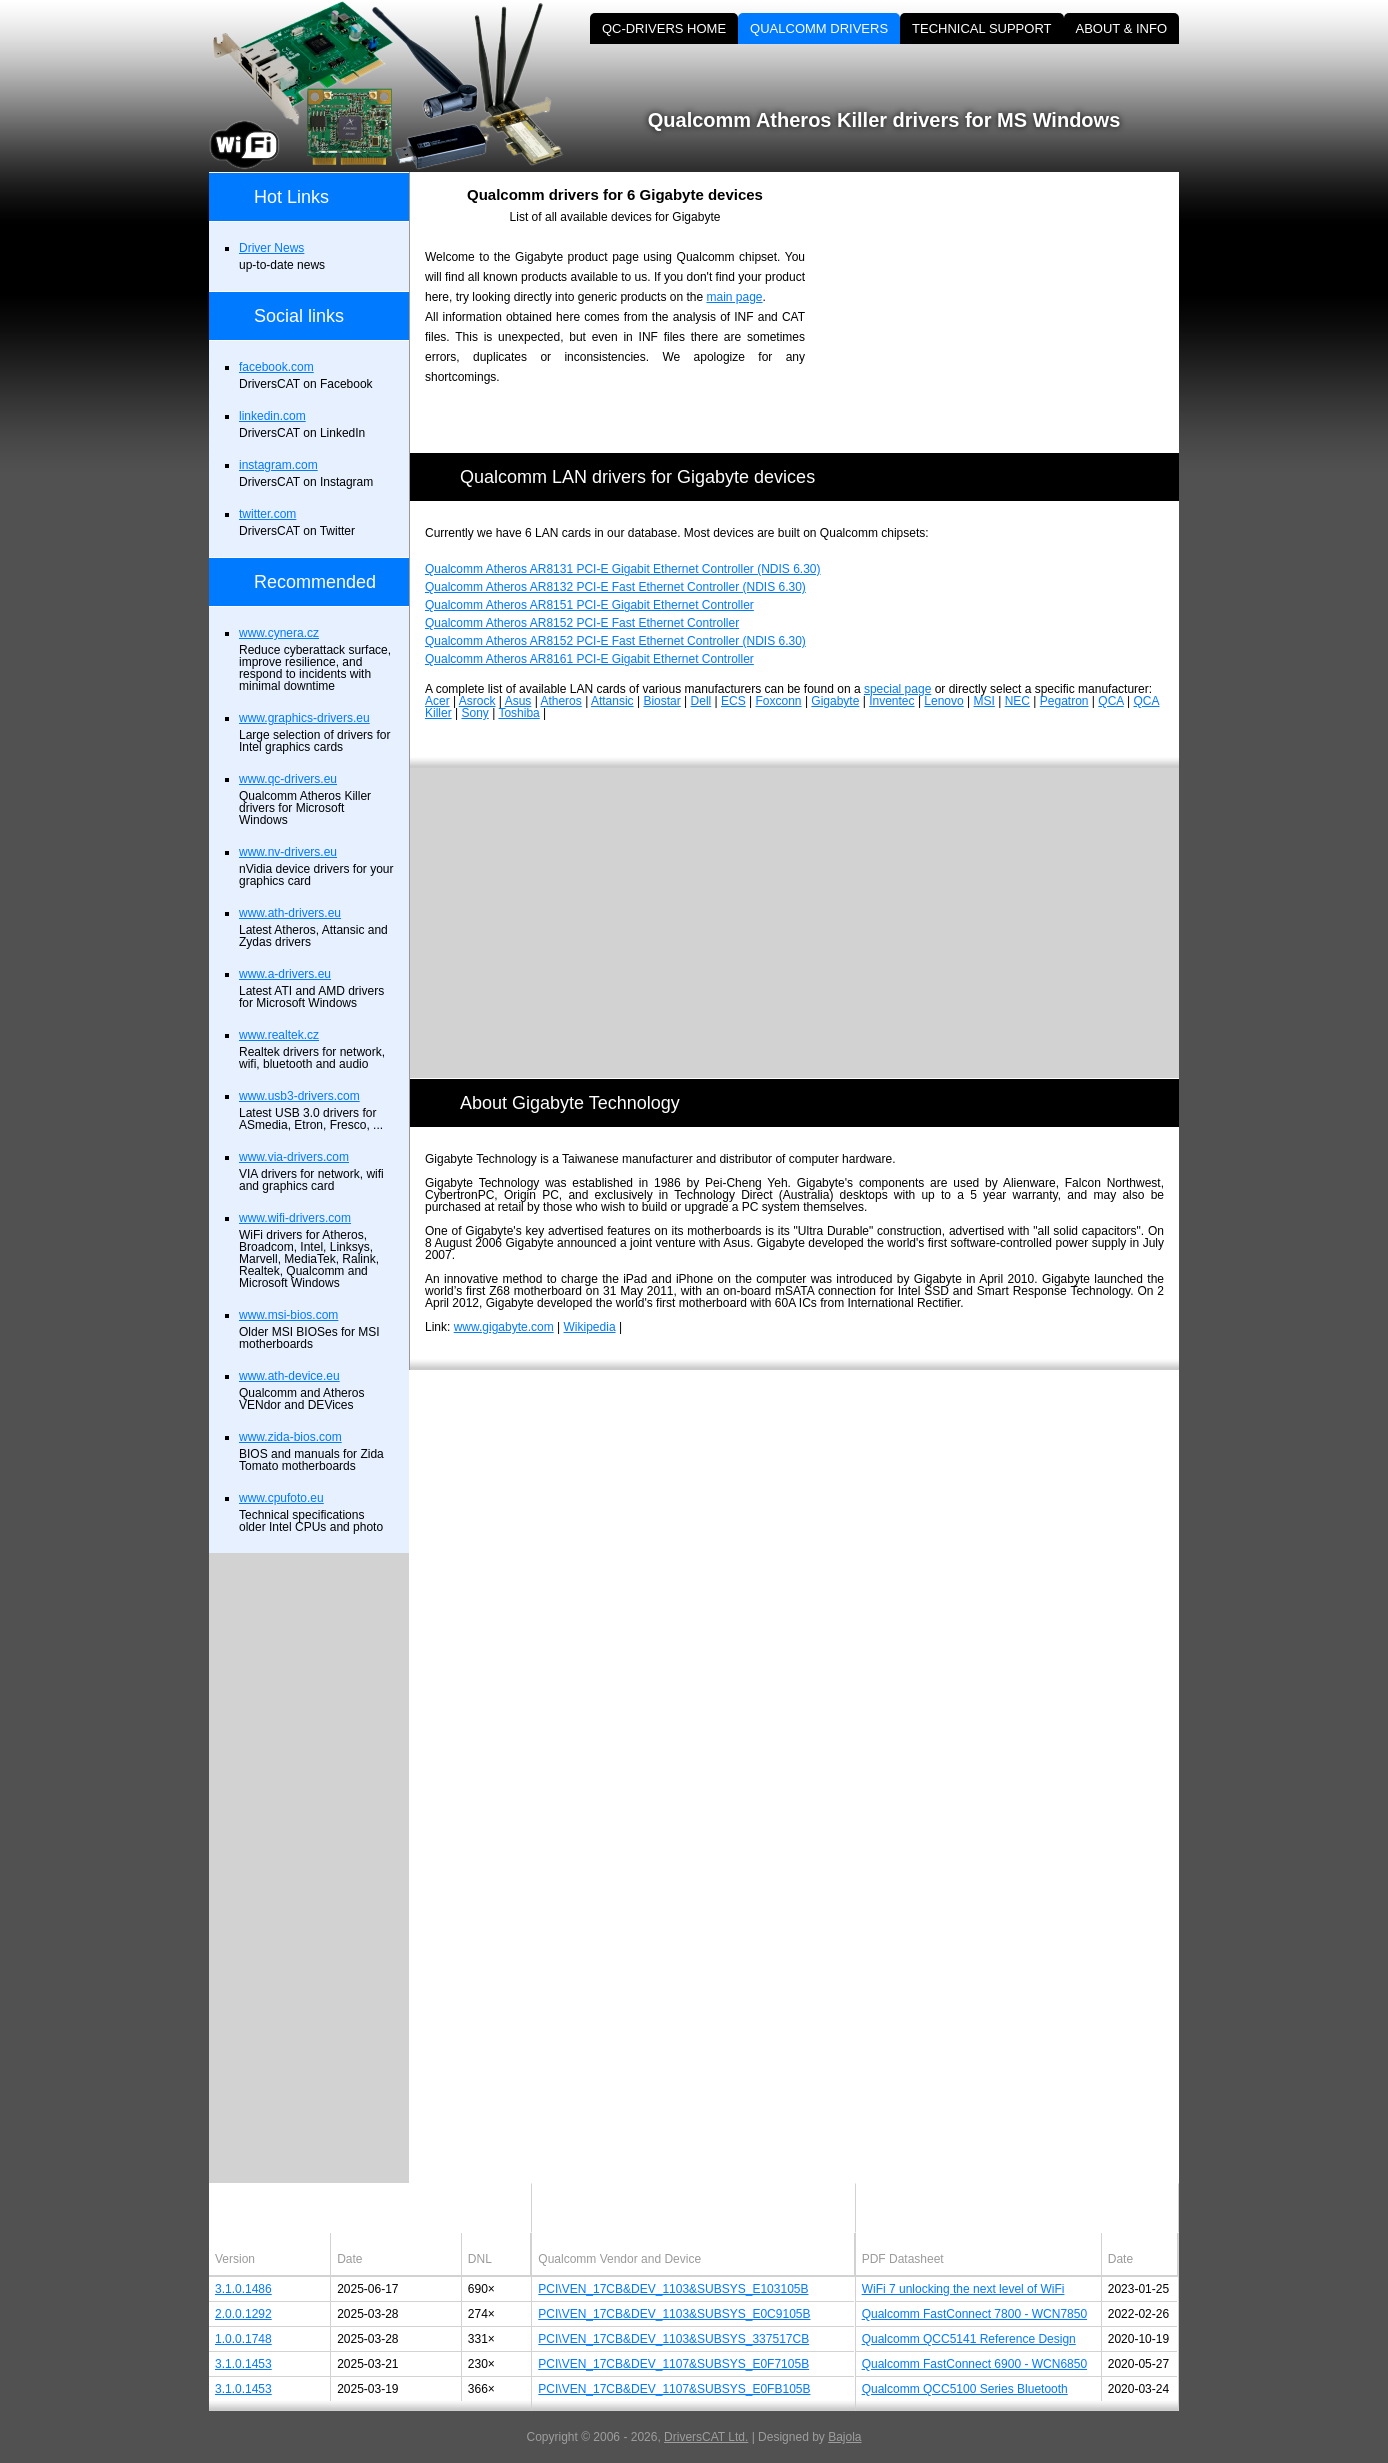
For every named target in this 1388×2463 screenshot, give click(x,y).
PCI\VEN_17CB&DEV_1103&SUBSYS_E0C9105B (674, 2314)
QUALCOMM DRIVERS (819, 28)
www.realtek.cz (279, 1035)
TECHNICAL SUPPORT (981, 28)
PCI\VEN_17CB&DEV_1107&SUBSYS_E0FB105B (674, 2389)
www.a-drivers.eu (285, 974)
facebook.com (276, 367)
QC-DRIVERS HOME (664, 28)
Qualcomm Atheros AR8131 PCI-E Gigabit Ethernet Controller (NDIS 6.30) (623, 569)
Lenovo (943, 701)
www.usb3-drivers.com (299, 1096)
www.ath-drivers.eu (290, 913)
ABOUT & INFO (1122, 28)
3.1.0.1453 (243, 2364)
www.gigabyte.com (504, 1327)
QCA (1110, 701)
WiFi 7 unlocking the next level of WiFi (963, 2289)
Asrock (477, 701)
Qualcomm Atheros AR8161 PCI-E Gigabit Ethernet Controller (589, 659)
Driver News (271, 248)
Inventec (891, 701)
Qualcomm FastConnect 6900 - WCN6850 (974, 2364)
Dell (701, 701)
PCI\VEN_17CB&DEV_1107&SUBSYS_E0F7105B (673, 2364)
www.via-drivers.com (294, 1157)
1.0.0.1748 (243, 2339)
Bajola (844, 2437)
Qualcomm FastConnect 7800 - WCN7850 (974, 2314)
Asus (518, 701)
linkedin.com (272, 416)
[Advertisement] (1009, 312)
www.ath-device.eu (289, 1376)
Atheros (560, 701)
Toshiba (518, 713)
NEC (1017, 701)
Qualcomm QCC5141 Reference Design (969, 2339)
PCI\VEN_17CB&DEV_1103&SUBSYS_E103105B (673, 2289)
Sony (474, 713)
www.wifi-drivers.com (295, 1218)
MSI (984, 701)
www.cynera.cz (279, 633)
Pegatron (1064, 701)
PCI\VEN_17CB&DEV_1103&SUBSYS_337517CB (673, 2339)
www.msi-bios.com (288, 1315)
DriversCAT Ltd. (706, 2437)
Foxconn (779, 701)
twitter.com (267, 514)
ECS (733, 701)
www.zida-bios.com (290, 1437)
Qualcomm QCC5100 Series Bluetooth (965, 2389)
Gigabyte (835, 701)
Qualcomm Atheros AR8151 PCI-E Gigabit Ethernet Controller (589, 605)
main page (734, 297)
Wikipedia (590, 1327)
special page (897, 689)
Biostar (661, 701)
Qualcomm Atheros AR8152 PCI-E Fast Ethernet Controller (582, 623)
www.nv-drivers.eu (288, 852)
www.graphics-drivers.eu (304, 718)
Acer (437, 701)
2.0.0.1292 (243, 2314)
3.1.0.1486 (243, 2289)
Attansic (612, 701)
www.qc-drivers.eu (288, 779)
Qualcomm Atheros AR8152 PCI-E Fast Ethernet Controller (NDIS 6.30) (615, 641)
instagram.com (278, 465)
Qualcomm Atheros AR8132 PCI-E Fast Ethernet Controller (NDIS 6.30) (615, 587)
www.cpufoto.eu (281, 1498)
